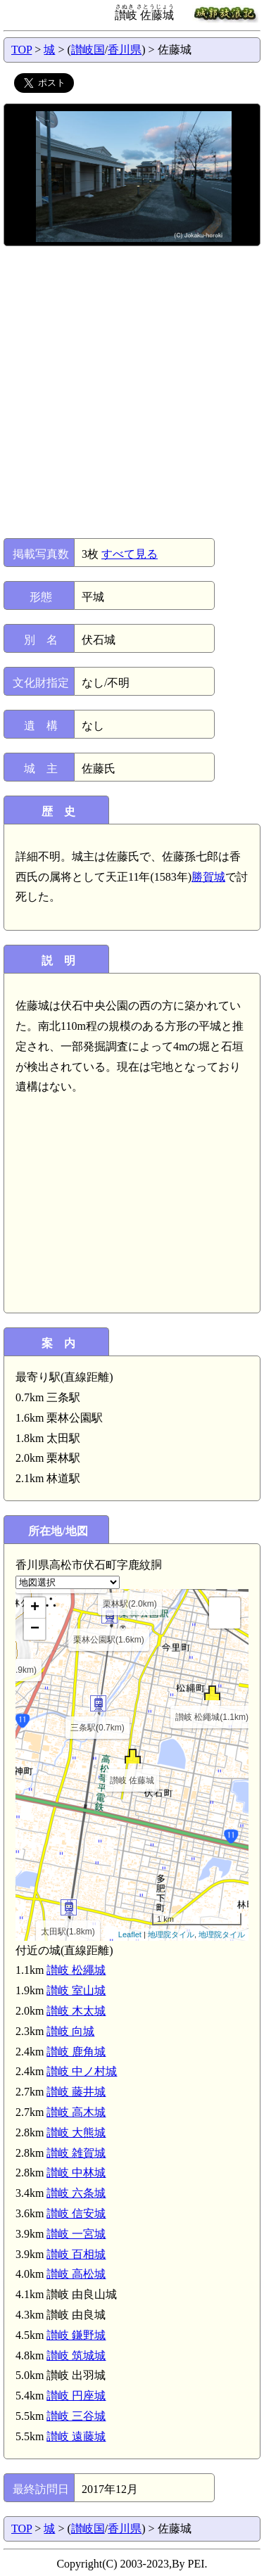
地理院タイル (171, 1934)
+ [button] (34, 1608)
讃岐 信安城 (76, 2213)
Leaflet (130, 1934)
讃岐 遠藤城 (76, 2436)
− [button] (34, 1629)
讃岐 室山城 (76, 1990)
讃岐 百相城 (76, 2254)
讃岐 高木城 (76, 2112)
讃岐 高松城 (76, 2274)
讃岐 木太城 (76, 2011)
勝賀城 (208, 877)
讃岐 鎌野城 (76, 2335)
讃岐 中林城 (76, 2173)
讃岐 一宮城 (76, 2234)
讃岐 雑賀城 (76, 2153)
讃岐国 (88, 50)
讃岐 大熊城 (76, 2132)
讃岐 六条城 (76, 2193)
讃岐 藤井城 (76, 2092)
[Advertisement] (132, 392)
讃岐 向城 (70, 2031)
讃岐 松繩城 (76, 1970)
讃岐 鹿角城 (76, 2052)
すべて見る (129, 554)
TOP (21, 50)
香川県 (125, 50)
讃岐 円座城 (76, 2396)
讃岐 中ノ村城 (81, 2071)
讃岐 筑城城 (76, 2355)
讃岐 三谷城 (76, 2416)
